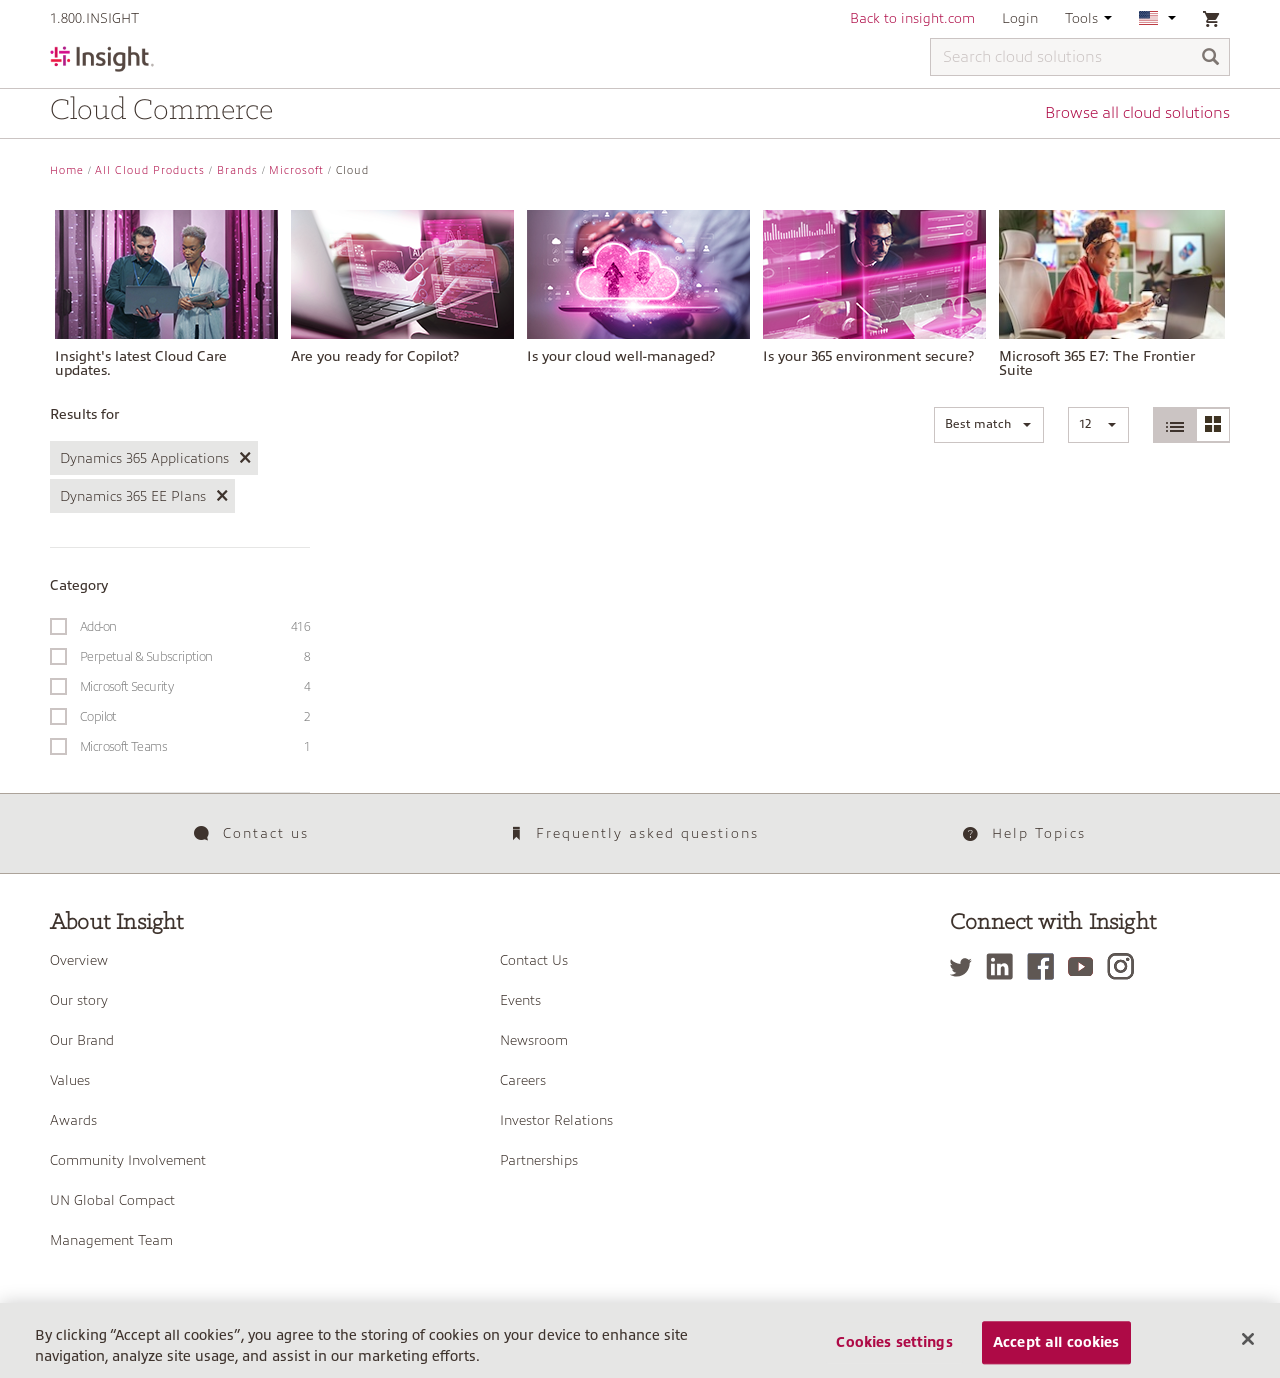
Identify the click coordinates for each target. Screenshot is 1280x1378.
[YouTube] (1085, 966)
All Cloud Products (150, 170)
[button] (989, 425)
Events (520, 1000)
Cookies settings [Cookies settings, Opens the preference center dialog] (894, 1356)
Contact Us (534, 960)
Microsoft (296, 170)
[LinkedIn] (1004, 966)
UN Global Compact (112, 1200)
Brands (237, 170)
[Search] (1211, 58)
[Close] (1248, 1352)
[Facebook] (1045, 966)
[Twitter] (966, 966)
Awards (73, 1120)
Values (70, 1080)
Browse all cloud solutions (1137, 113)
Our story (79, 1000)
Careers (523, 1080)
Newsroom (534, 1040)
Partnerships (539, 1160)
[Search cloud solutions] (1080, 57)
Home (67, 170)
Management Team (111, 1240)
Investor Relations (556, 1120)
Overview (79, 960)
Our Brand (82, 1040)
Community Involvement (128, 1160)
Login (1020, 18)
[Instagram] (1125, 966)
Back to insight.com (912, 18)
